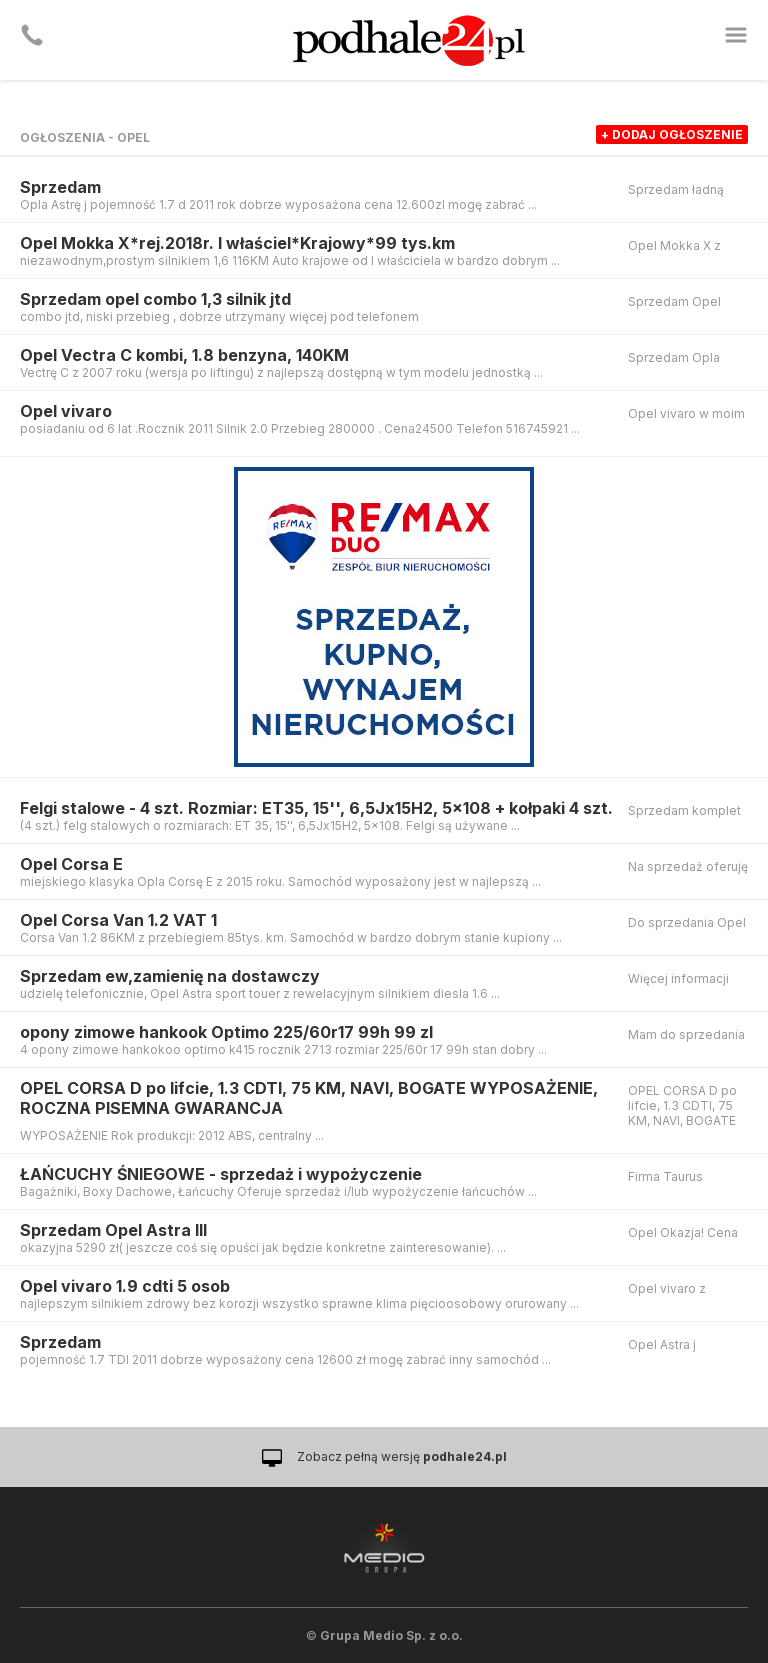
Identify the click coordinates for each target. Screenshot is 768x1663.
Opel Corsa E (71, 864)
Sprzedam (60, 187)
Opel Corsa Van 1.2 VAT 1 (118, 920)
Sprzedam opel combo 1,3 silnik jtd (155, 299)
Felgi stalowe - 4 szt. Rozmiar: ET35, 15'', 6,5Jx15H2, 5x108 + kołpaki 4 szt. (316, 808)
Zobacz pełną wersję (402, 1456)
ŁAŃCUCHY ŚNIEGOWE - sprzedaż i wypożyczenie (221, 1174)
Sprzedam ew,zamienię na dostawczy (170, 976)
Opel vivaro (66, 411)
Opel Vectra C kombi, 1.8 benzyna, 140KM (184, 355)
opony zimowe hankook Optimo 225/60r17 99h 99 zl (226, 1032)
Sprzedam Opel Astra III (113, 1230)
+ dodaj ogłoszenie (672, 134)
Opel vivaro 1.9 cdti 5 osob (125, 1286)
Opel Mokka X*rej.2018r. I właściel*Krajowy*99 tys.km (237, 243)
